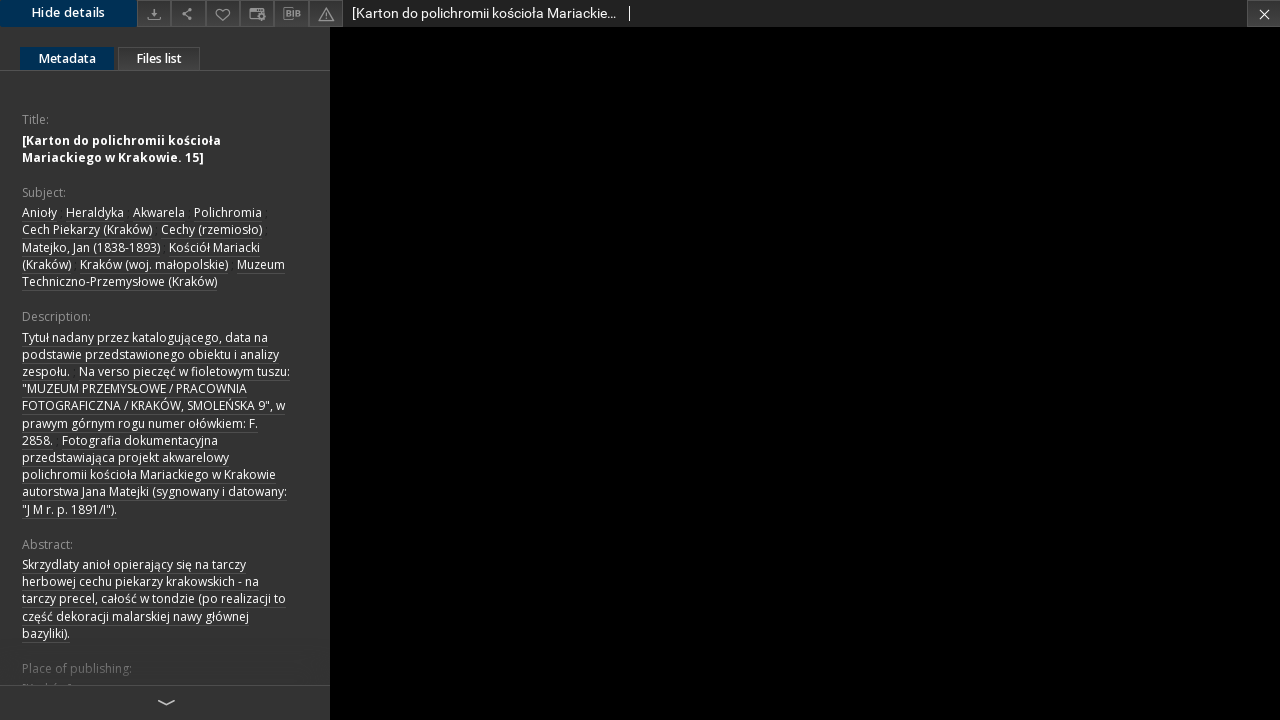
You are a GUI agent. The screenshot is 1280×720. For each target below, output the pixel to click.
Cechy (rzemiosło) (211, 229)
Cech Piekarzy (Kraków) (87, 229)
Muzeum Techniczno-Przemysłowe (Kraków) (153, 273)
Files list (159, 58)
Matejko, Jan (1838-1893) (91, 247)
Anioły (39, 212)
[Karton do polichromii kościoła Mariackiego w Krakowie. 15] (121, 149)
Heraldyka (95, 212)
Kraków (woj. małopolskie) (154, 264)
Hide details (68, 12)
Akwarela (159, 212)
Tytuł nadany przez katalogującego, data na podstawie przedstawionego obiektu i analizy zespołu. (150, 354)
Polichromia (228, 212)
